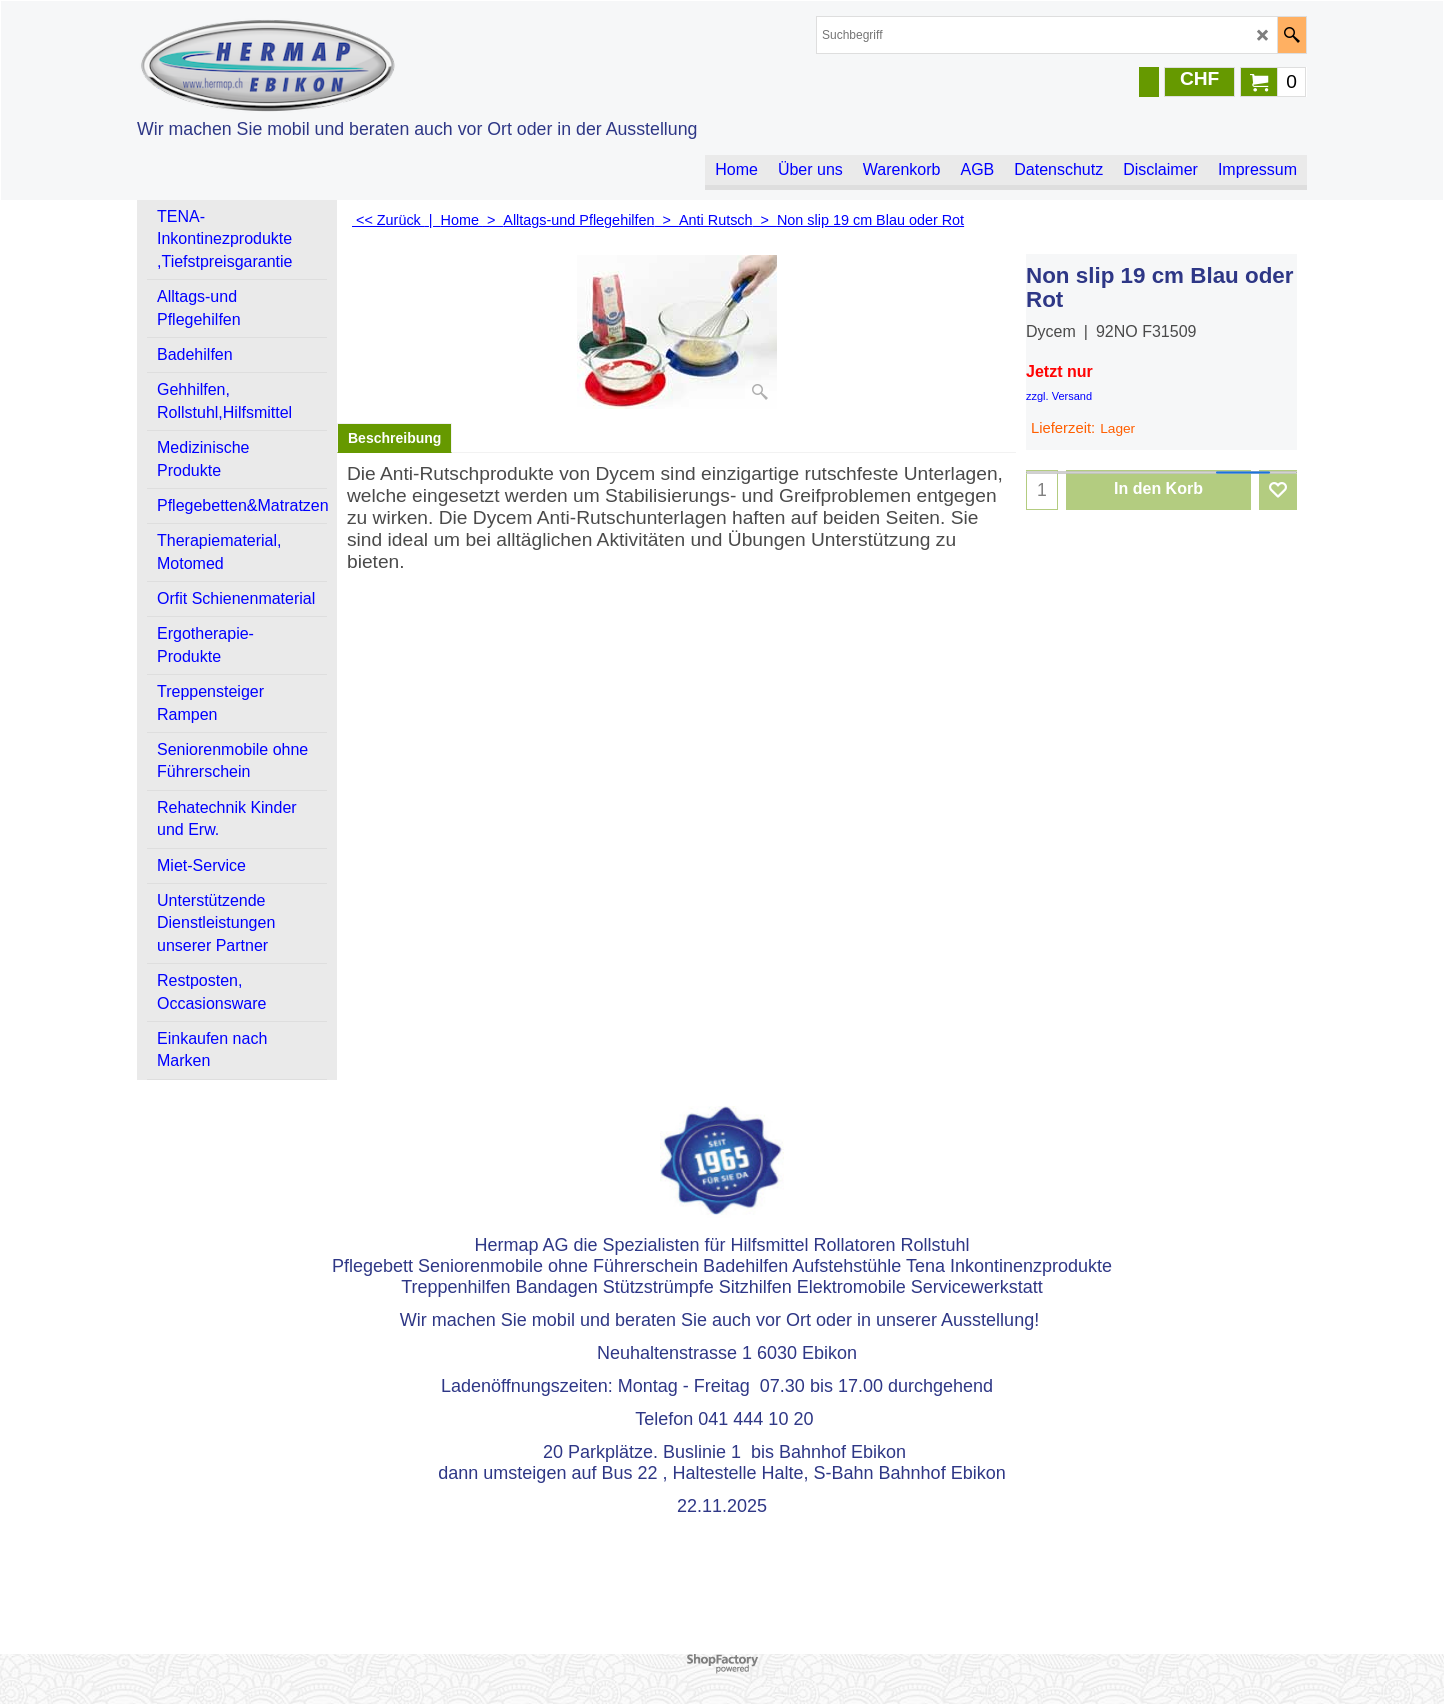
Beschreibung (394, 438)
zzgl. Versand (1059, 396)
